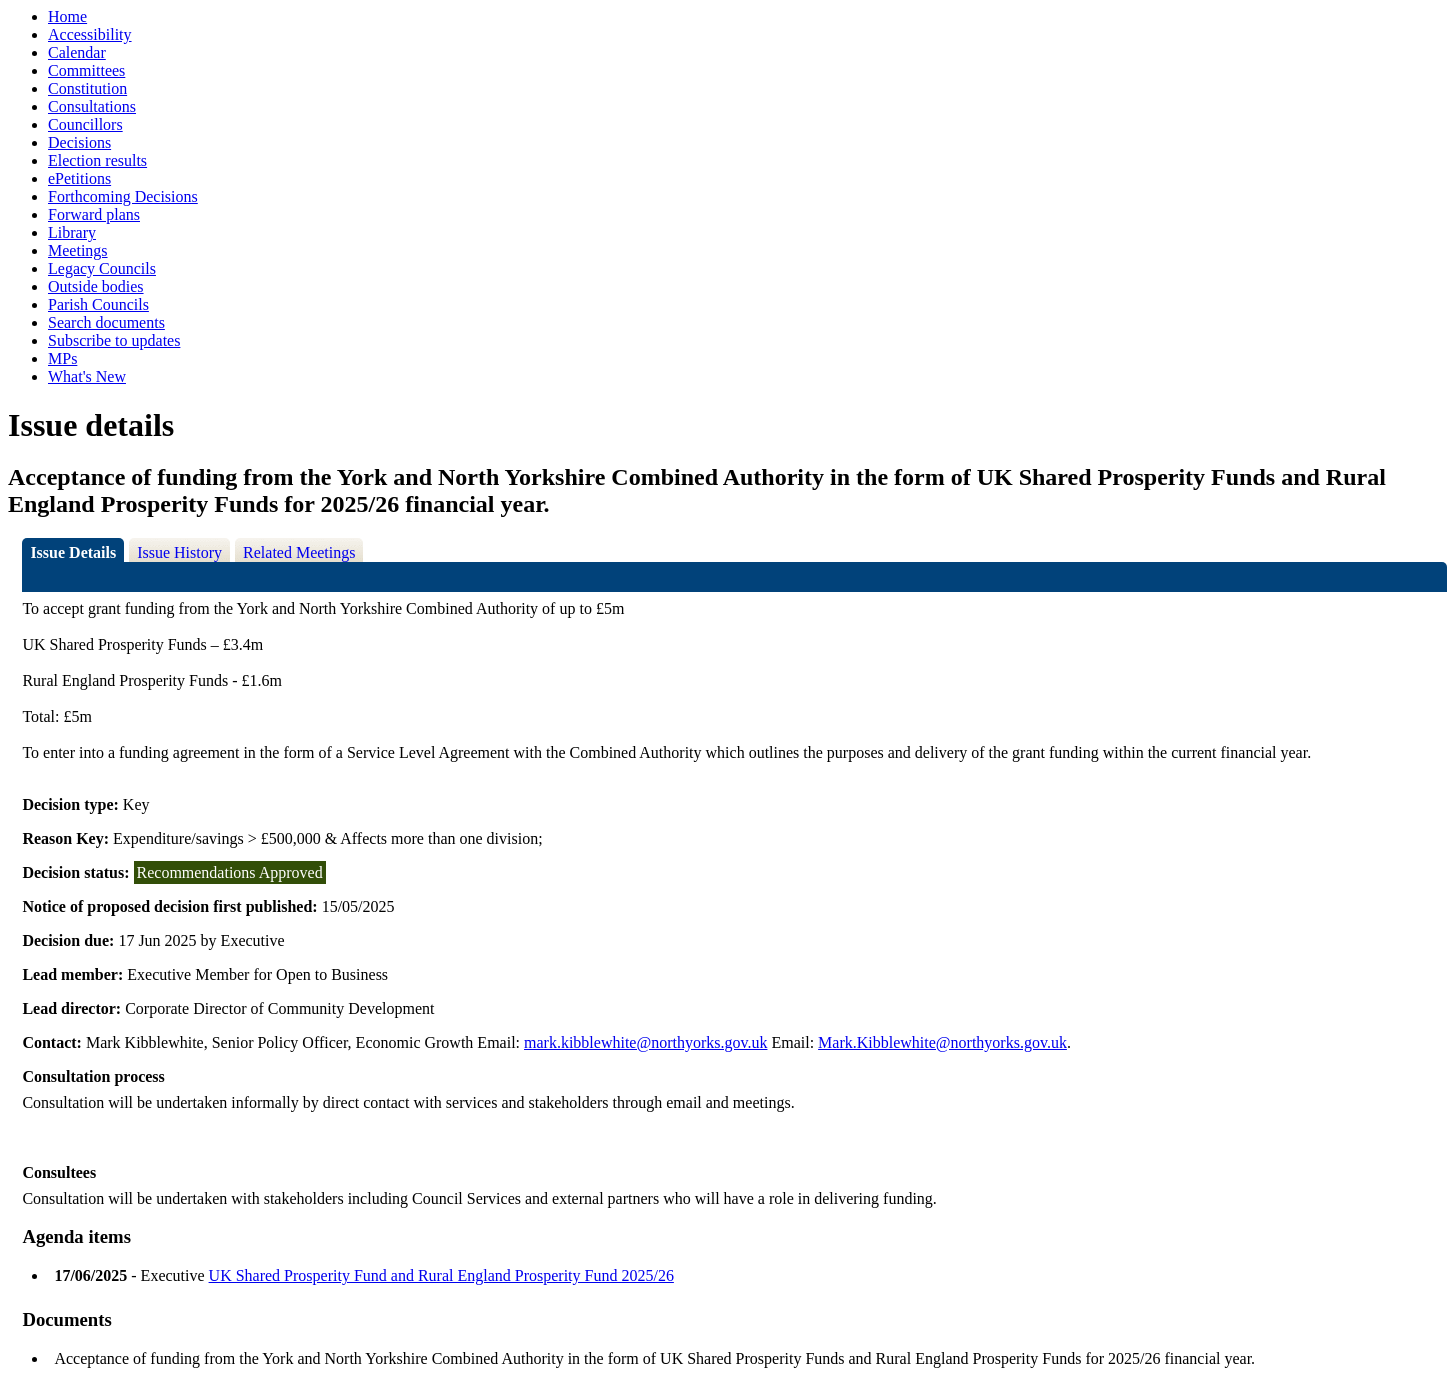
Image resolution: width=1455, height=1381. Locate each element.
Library (72, 232)
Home (67, 16)
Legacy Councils (102, 268)
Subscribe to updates (114, 340)
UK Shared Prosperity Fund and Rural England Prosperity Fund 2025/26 (441, 1275)
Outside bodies (96, 286)
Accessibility (90, 34)
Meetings (78, 250)
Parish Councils (98, 304)
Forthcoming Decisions (123, 196)
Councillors (85, 124)
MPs (62, 358)
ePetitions (79, 178)
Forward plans (94, 214)
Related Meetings (299, 552)
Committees (86, 70)
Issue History (179, 552)
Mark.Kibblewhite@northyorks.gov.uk (942, 1042)
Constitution (87, 88)
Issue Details (73, 552)
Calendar (77, 52)
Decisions (79, 142)
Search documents (106, 322)
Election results (97, 160)
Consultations (92, 106)
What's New (87, 376)
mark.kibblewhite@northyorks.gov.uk (645, 1042)
